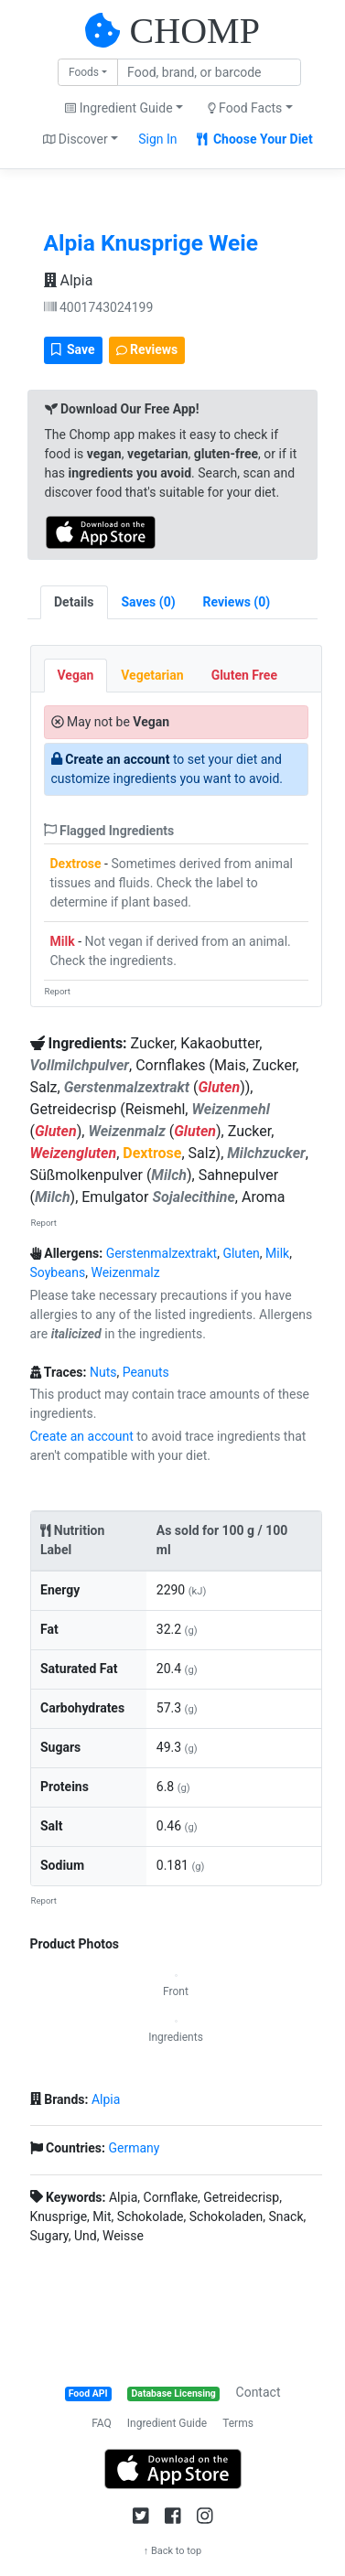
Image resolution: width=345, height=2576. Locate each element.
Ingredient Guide (167, 2423)
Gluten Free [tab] (244, 675)
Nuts (103, 1372)
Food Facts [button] (245, 108)
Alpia (68, 280)
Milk (62, 941)
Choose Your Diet (255, 139)
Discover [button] (75, 139)
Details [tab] (74, 602)
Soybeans (58, 1272)
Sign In (157, 139)
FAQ (102, 2423)
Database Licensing (174, 2393)
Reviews (147, 349)
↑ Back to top (173, 2551)
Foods (84, 72)
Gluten (219, 1087)
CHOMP (195, 30)
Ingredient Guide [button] (118, 108)
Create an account (117, 759)
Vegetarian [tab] (152, 675)
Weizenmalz (125, 1272)
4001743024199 (99, 307)
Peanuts (146, 1372)
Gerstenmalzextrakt (162, 1253)
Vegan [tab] (76, 675)
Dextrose (76, 863)
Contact (258, 2392)
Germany (133, 2148)
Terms (237, 2423)
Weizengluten (73, 1153)
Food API (88, 2393)
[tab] (148, 602)
